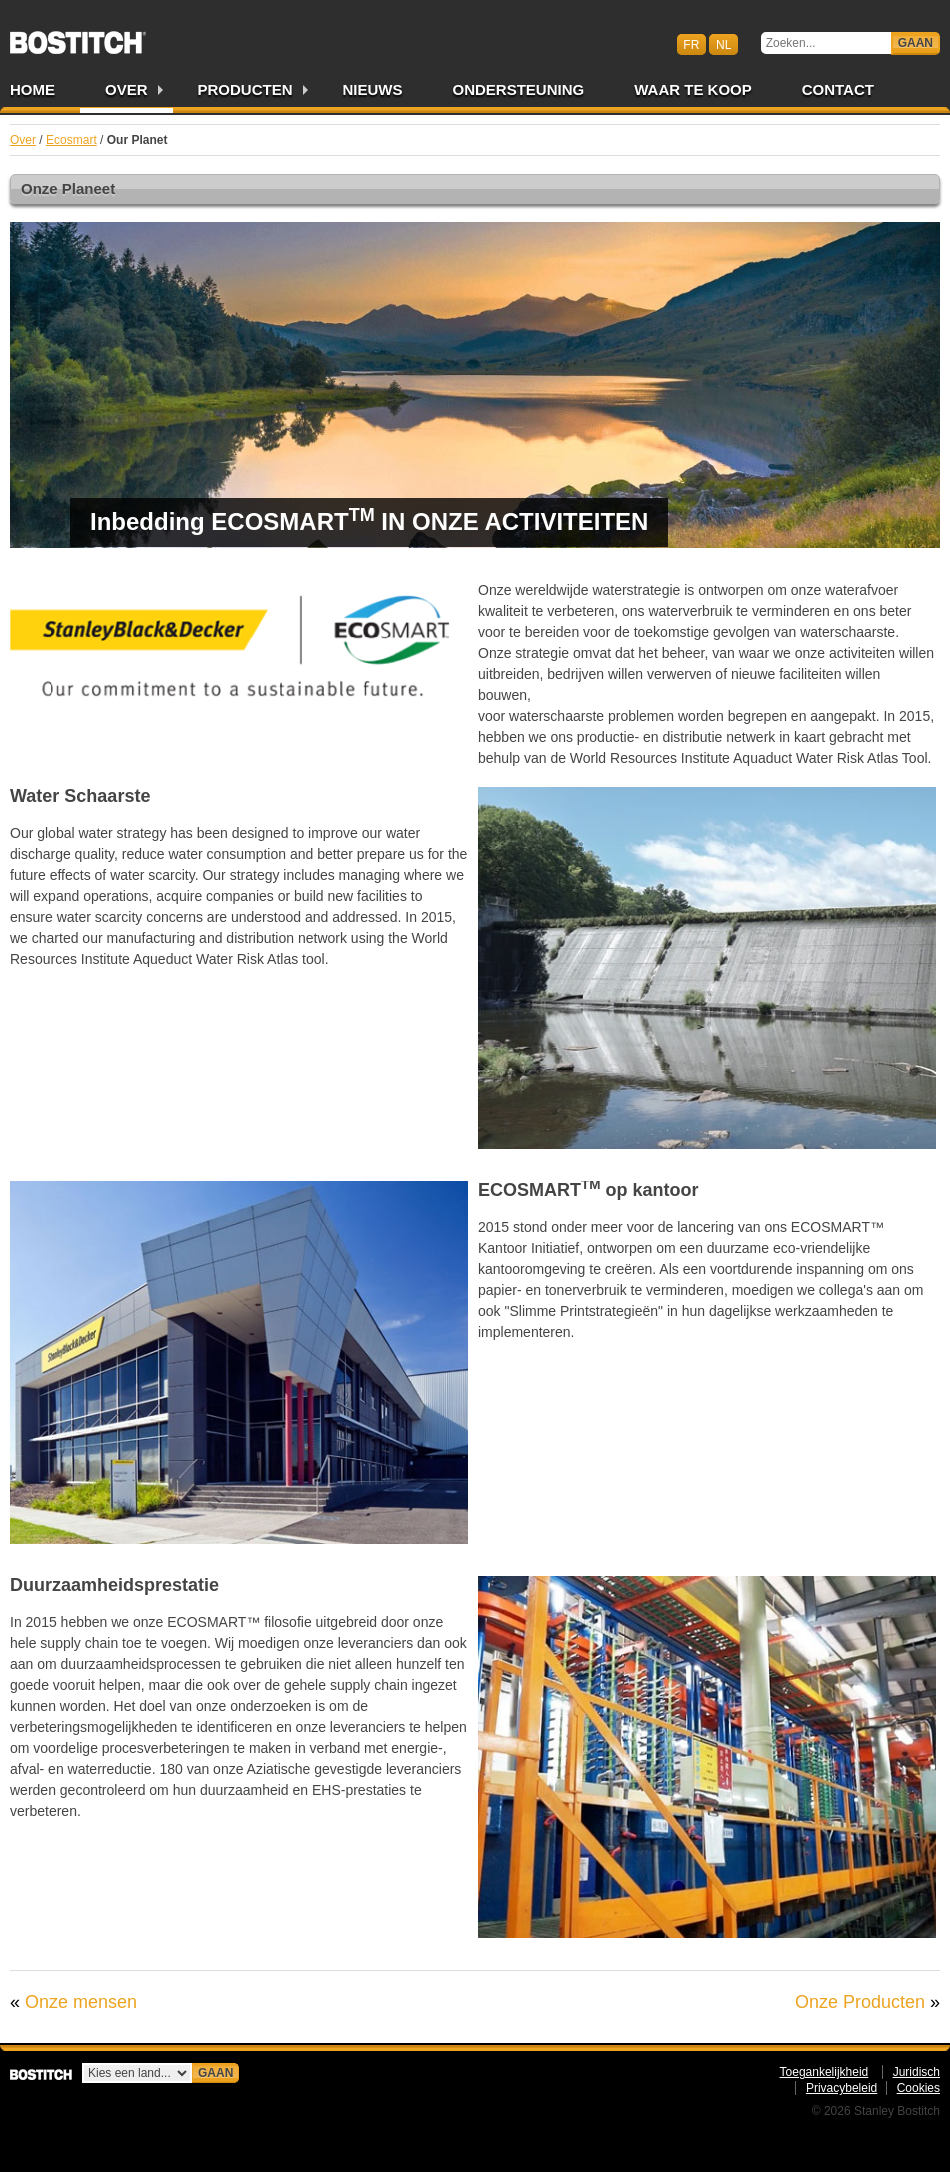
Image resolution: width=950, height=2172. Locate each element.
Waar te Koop (693, 89)
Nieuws (373, 89)
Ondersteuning (519, 89)
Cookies (918, 2088)
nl (723, 44)
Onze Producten (860, 2002)
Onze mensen (81, 2002)
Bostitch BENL (78, 36)
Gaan (915, 43)
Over (126, 89)
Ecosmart (71, 140)
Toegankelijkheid (824, 2072)
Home (32, 89)
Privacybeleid (841, 2088)
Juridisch (916, 2072)
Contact (838, 89)
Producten (245, 89)
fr (691, 44)
